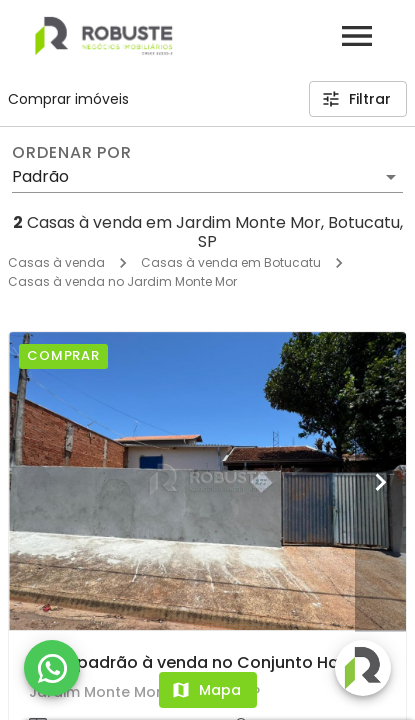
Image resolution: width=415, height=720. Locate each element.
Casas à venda (56, 262)
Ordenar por (72, 153)
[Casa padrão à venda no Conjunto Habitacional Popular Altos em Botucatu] (207, 481)
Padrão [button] (40, 176)
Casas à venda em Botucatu (231, 262)
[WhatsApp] (52, 668)
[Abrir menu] (357, 36)
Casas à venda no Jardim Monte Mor (122, 281)
